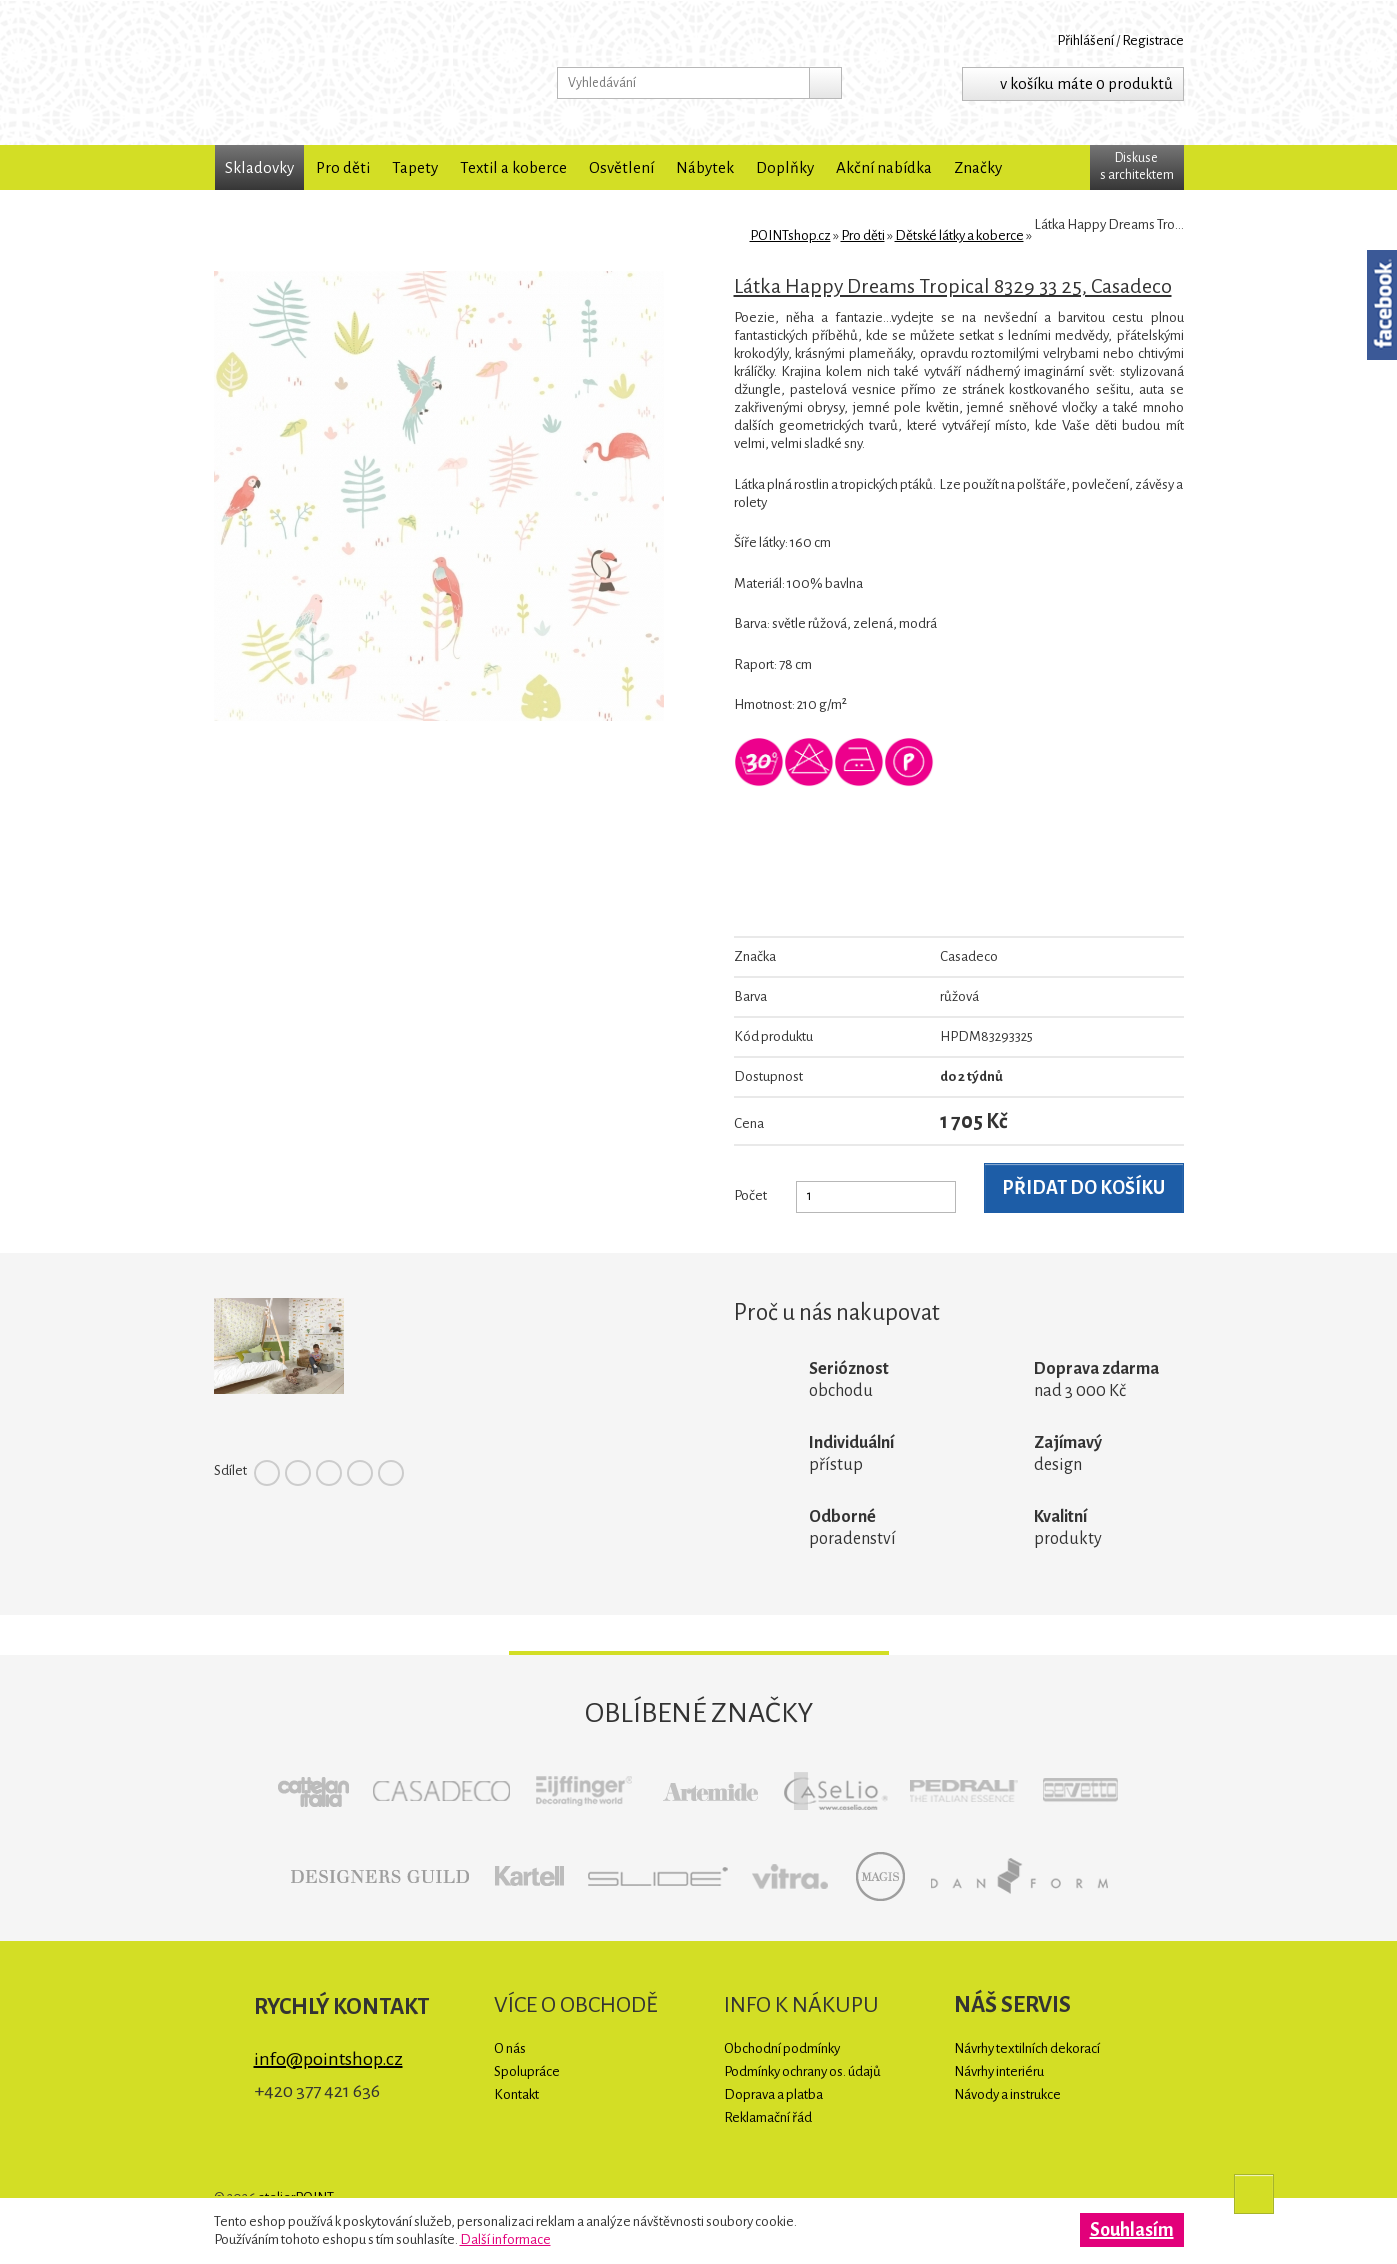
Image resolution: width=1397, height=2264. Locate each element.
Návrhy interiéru (999, 2071)
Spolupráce (527, 2071)
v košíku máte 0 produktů (1086, 83)
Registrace (1153, 40)
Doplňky (785, 167)
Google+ (360, 1473)
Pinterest (329, 1473)
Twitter (298, 1473)
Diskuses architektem (1137, 166)
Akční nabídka (884, 167)
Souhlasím (1132, 2230)
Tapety (415, 167)
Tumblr (391, 1473)
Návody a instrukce (1007, 2094)
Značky (978, 167)
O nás (510, 2048)
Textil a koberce (513, 167)
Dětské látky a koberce (959, 235)
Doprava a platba (773, 2094)
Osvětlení (621, 167)
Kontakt (516, 2094)
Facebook (267, 1473)
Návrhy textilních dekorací (1027, 2048)
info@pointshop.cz (328, 2059)
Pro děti (343, 167)
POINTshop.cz (344, 72)
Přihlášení (1085, 40)
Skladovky (259, 167)
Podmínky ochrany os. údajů (802, 2071)
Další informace (505, 2239)
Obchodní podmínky (782, 2048)
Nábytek (705, 167)
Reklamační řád (768, 2117)
